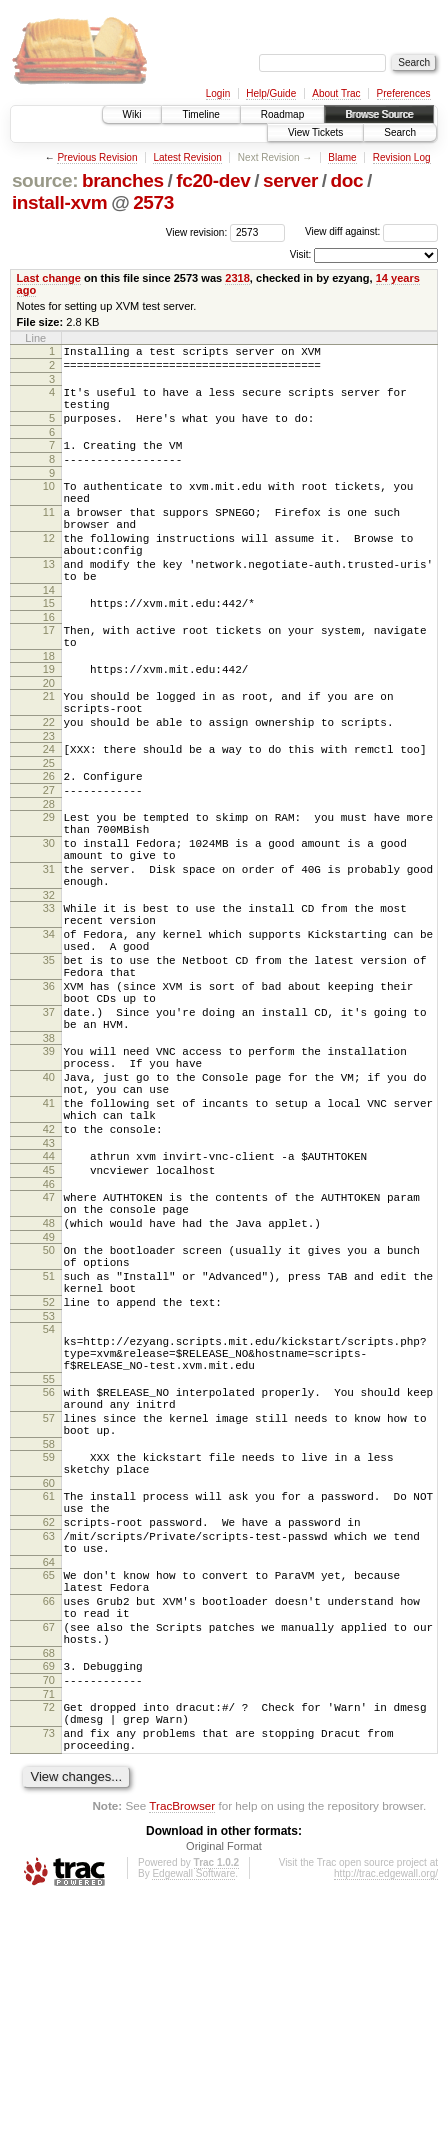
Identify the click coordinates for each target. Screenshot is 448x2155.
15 (49, 648)
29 (49, 892)
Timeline (200, 114)
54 (49, 1503)
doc (347, 180)
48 (49, 1379)
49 (49, 1396)
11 (49, 539)
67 (49, 1858)
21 (49, 753)
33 (49, 1001)
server (290, 180)
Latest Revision (187, 157)
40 (49, 1206)
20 (49, 740)
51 (49, 1441)
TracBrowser (182, 2060)
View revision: (197, 231)
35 (49, 1065)
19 (49, 723)
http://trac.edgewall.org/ (386, 2128)
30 (49, 924)
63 (49, 1749)
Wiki (132, 114)
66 (49, 1826)
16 (49, 665)
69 (49, 1903)
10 (49, 507)
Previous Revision (97, 157)
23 (49, 802)
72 (49, 1950)
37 (49, 1129)
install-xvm (60, 202)
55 (49, 1565)
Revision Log (402, 157)
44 (49, 1300)
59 (49, 1655)
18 (49, 710)
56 (49, 1578)
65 (49, 1794)
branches (123, 180)
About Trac (336, 93)
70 (49, 1920)
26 (49, 845)
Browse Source (379, 114)
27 (49, 862)
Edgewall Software (193, 2128)
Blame (342, 157)
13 (49, 603)
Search (400, 132)
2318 (237, 278)
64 (49, 1781)
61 (49, 1700)
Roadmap (282, 114)
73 (49, 1982)
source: (45, 180)
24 (49, 815)
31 (49, 956)
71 (49, 1937)
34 (49, 1033)
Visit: (301, 254)
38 (49, 1161)
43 (49, 1287)
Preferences (404, 93)
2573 (153, 202)
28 (49, 879)
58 (49, 1642)
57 (49, 1610)
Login (218, 93)
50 (49, 1409)
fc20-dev (213, 180)
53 (49, 1490)
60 (49, 1687)
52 (49, 1473)
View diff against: (371, 231)
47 (49, 1347)
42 (49, 1270)
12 (49, 571)
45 (49, 1317)
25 (49, 832)
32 (49, 988)
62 (49, 1732)
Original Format (224, 2101)
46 (49, 1334)
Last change (49, 278)
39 (49, 1174)
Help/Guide (271, 93)
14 (49, 635)
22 (49, 785)
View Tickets (315, 132)
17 (49, 678)
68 (49, 1890)
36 (49, 1097)
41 (49, 1238)
